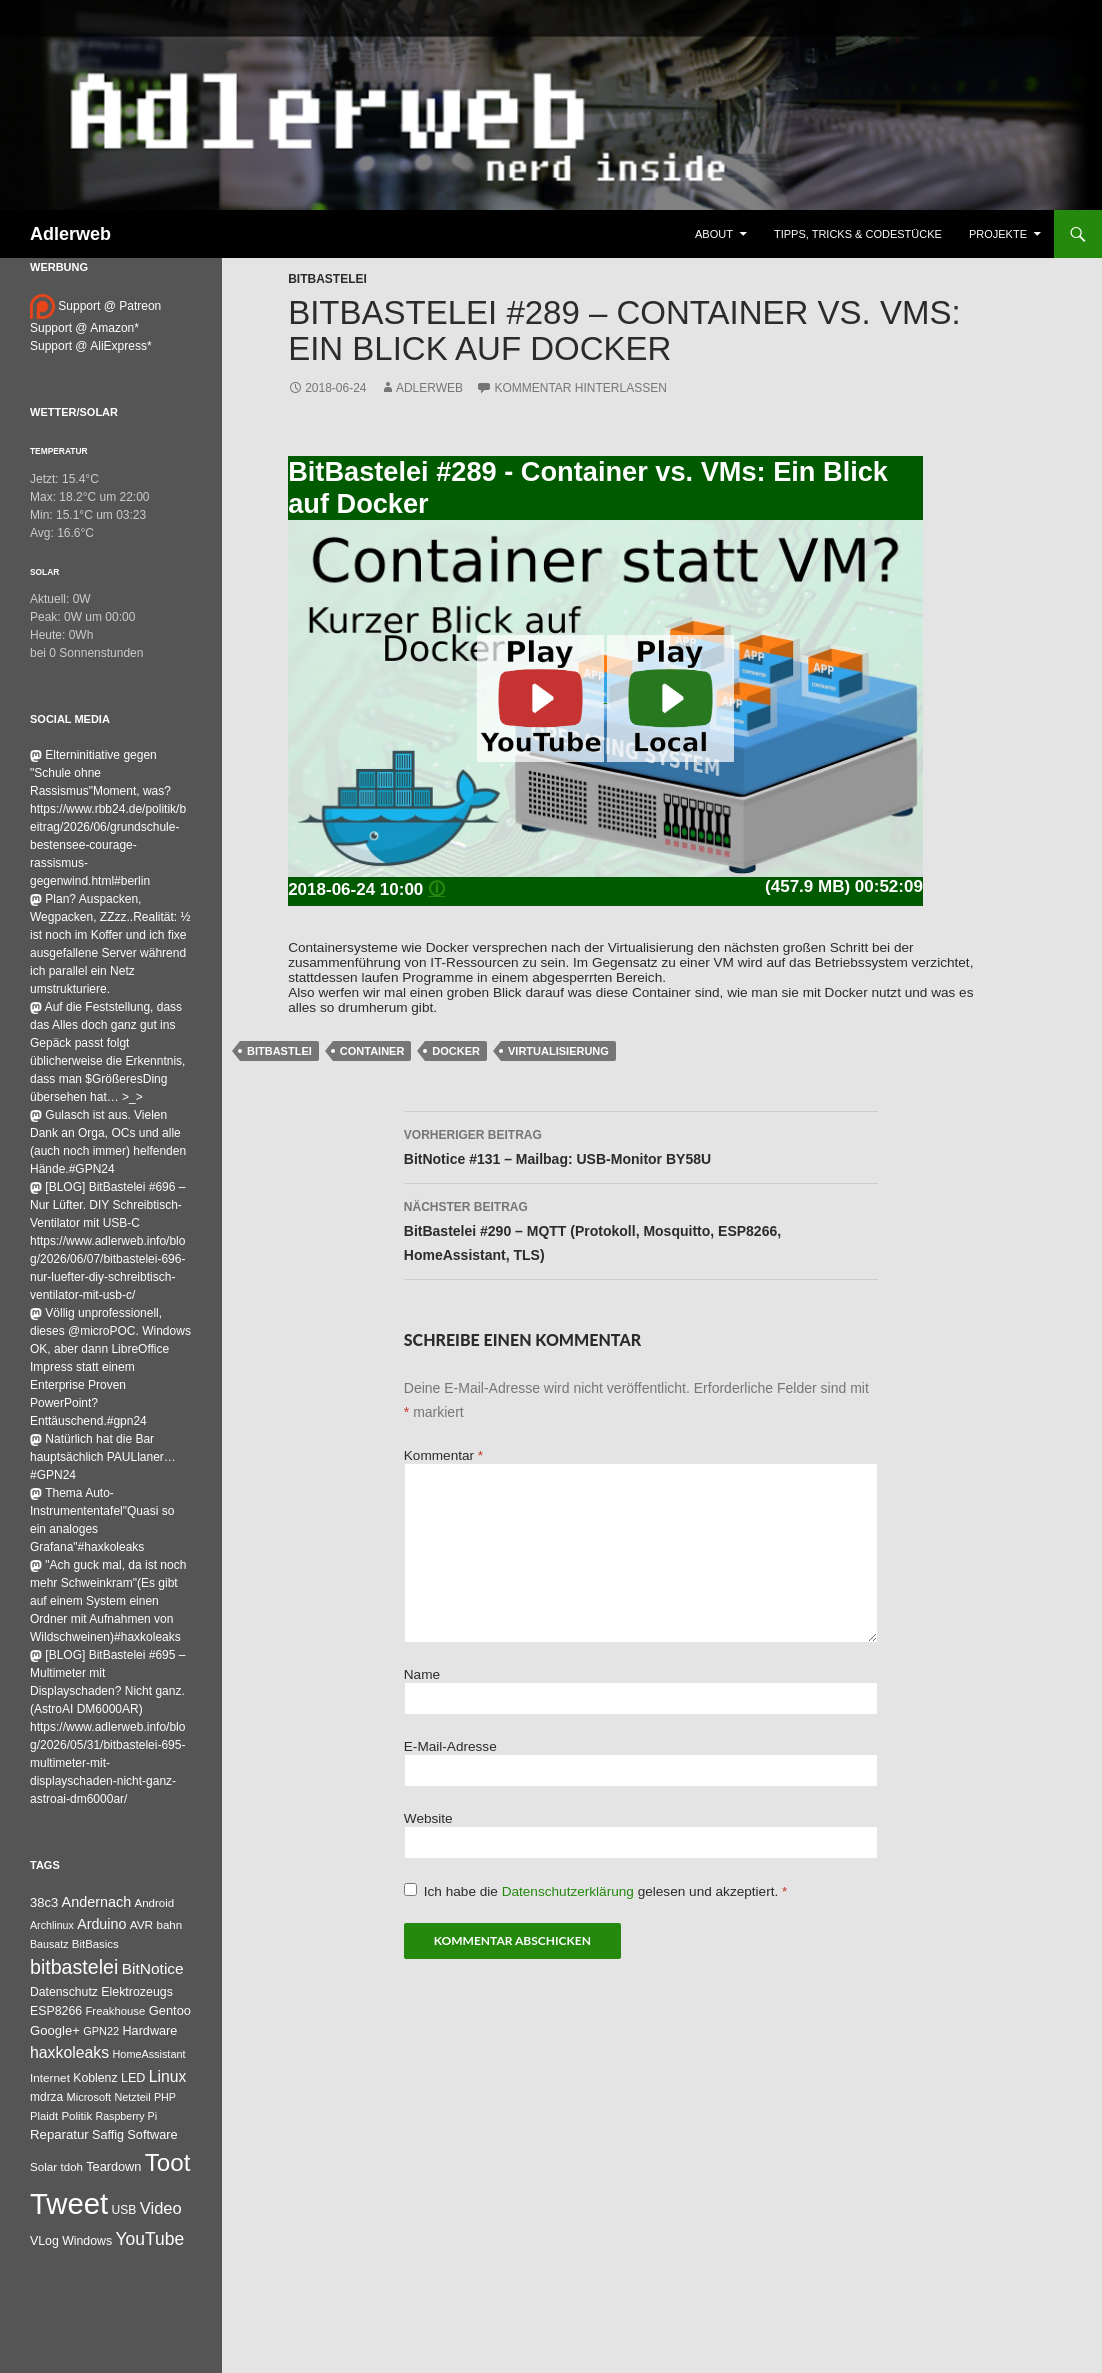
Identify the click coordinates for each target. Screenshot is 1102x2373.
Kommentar (443, 1455)
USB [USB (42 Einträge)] (124, 2210)
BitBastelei (327, 279)
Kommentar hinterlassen (580, 388)
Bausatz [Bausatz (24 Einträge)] (49, 1944)
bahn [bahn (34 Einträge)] (169, 1925)
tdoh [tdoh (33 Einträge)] (72, 2167)
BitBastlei (279, 1051)
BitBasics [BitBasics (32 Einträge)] (95, 1944)
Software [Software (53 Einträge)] (152, 2134)
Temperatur (59, 451)
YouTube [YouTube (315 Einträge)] (150, 2239)
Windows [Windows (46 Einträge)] (87, 2241)
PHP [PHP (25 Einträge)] (165, 2097)
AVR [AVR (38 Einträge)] (141, 1925)
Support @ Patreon (95, 306)
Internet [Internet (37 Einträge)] (50, 2077)
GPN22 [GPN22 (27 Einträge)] (101, 2031)
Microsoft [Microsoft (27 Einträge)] (89, 2097)
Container (372, 1051)
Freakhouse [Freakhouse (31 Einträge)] (115, 2011)
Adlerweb (70, 234)
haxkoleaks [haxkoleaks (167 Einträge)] (69, 2052)
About (714, 234)
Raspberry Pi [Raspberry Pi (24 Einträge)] (126, 2116)
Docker (456, 1051)
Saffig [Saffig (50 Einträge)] (108, 2135)
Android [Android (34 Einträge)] (155, 1903)
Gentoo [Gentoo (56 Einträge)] (170, 2010)
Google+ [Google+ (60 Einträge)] (55, 2030)
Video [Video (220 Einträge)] (161, 2208)
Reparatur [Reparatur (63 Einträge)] (59, 2134)
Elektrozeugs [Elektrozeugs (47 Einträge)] (137, 1992)
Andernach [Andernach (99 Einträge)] (97, 1902)
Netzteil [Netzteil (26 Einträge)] (132, 2097)
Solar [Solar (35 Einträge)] (43, 2166)
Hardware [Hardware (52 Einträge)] (149, 2031)
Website (428, 1818)
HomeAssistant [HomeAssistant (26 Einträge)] (149, 2054)
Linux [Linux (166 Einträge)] (168, 2076)
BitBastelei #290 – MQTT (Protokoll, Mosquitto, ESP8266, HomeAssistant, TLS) (641, 1229)
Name (422, 1674)
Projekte (998, 234)
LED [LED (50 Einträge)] (133, 2078)
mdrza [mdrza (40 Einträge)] (46, 2097)
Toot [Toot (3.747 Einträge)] (168, 2162)
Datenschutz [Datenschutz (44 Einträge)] (64, 1992)
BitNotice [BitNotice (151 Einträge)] (153, 1968)
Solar (44, 572)
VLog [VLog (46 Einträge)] (44, 2241)
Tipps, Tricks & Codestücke (858, 234)
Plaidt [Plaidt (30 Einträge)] (44, 2116)
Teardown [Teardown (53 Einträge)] (113, 2166)
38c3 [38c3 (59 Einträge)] (44, 1902)
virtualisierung (558, 1051)
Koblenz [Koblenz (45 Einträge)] (95, 2078)
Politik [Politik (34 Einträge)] (76, 2116)
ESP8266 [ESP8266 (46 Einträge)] (56, 2011)
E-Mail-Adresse (450, 1746)
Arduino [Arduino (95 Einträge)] (101, 1924)
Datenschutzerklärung (570, 1891)
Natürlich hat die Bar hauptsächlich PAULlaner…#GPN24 (103, 1457)
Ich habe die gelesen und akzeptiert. (596, 1891)
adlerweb (429, 388)
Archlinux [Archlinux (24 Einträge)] (52, 1925)
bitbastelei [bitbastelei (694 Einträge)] (74, 1967)
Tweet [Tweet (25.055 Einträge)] (69, 2203)
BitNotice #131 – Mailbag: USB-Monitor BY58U (641, 1145)
